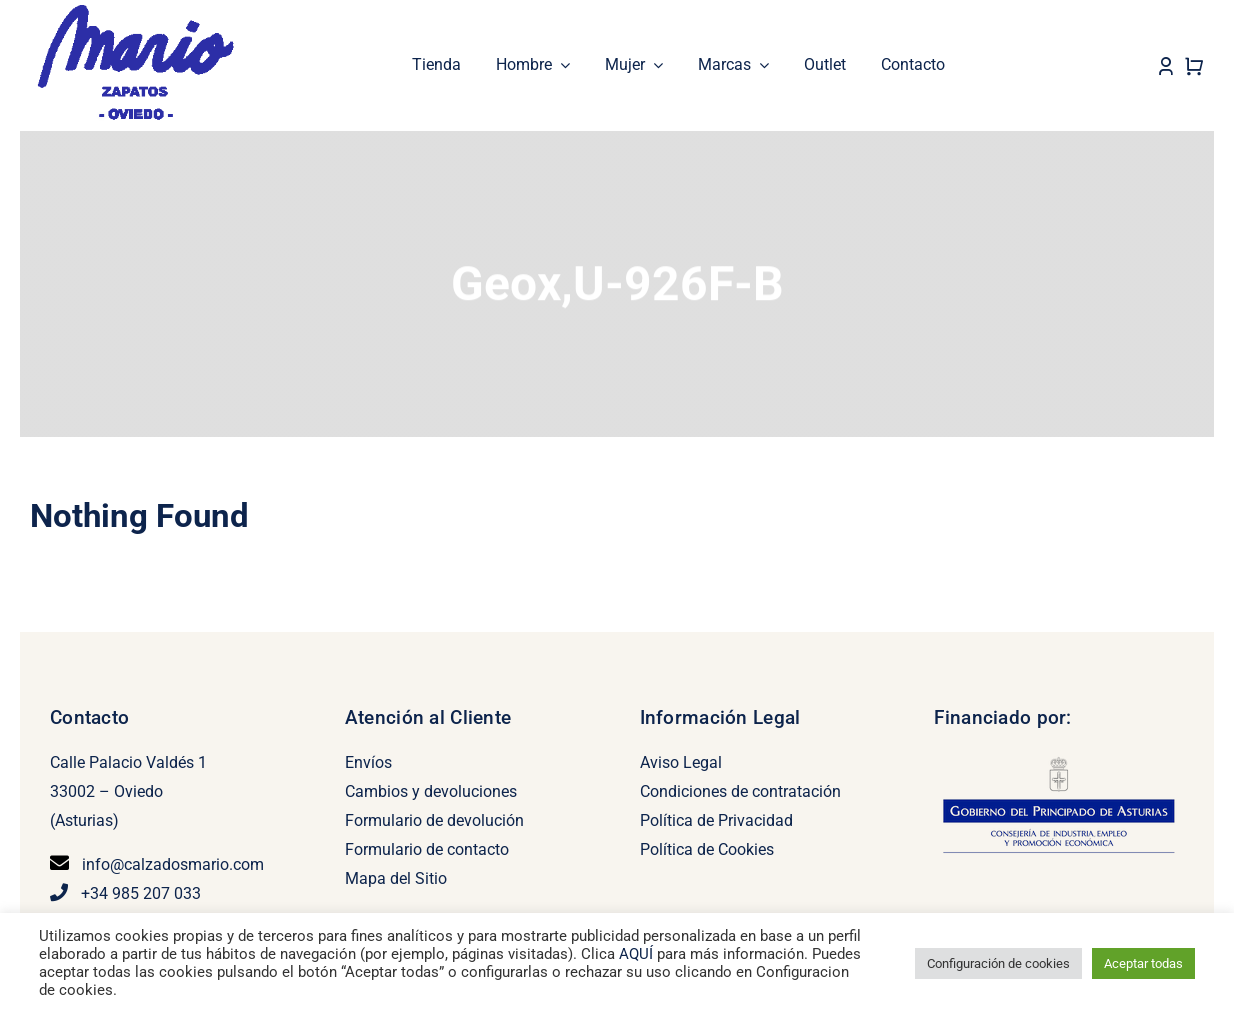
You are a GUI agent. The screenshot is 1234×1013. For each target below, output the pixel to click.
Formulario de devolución (434, 820)
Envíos (368, 762)
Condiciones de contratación (740, 791)
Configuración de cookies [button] (998, 963)
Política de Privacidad (716, 820)
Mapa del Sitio (396, 878)
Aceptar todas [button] (1143, 963)
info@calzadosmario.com (173, 864)
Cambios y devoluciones (431, 791)
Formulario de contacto (427, 849)
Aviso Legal (681, 762)
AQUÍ (638, 954)
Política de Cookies (707, 849)
